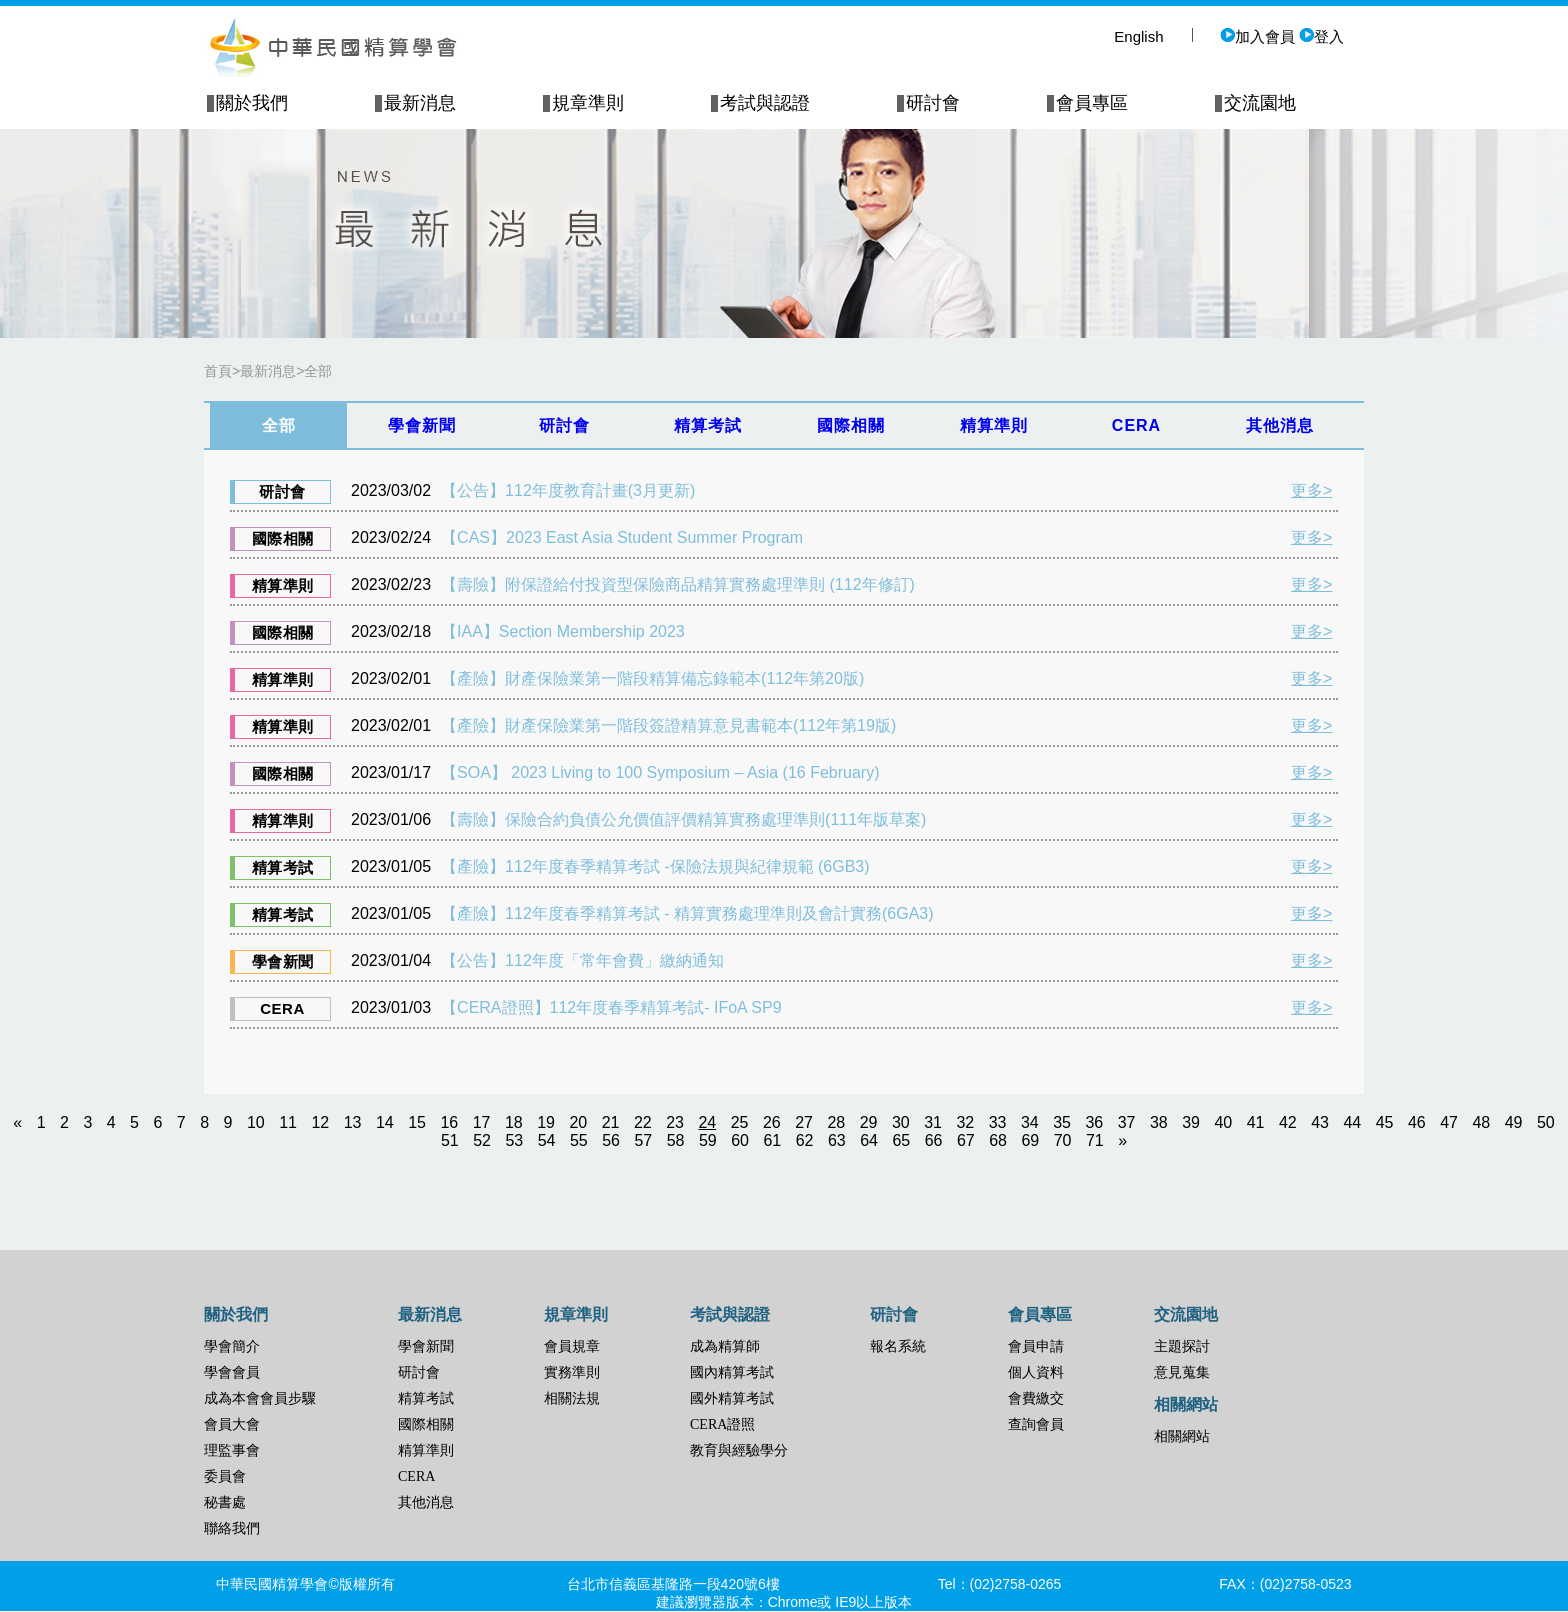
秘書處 (225, 1502)
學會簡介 (232, 1346)
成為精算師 (725, 1346)
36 (1094, 1122)
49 (1514, 1122)
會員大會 (232, 1424)
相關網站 (1182, 1436)
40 (1223, 1122)
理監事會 (232, 1450)
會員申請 (1036, 1346)
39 (1191, 1122)
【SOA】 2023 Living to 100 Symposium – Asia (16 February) (660, 772)
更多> (1311, 490)
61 (772, 1140)
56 (611, 1140)
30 (901, 1122)
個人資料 (1036, 1372)
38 (1159, 1122)
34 (1030, 1122)
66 (934, 1140)
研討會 (419, 1372)
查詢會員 (1036, 1424)
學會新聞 (426, 1346)
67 (966, 1140)
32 (965, 1122)
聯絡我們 (232, 1528)
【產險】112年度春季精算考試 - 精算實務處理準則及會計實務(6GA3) (687, 913)
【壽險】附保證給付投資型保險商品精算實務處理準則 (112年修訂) (678, 584)
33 (998, 1122)
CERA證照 (722, 1424)
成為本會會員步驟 (260, 1398)
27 (804, 1122)
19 (546, 1122)
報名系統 (898, 1346)
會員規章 (572, 1346)
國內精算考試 (732, 1372)
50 (1546, 1122)
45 (1385, 1122)
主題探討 (1182, 1346)
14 (385, 1122)
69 (1030, 1140)
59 (708, 1140)
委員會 (225, 1476)
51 (450, 1140)
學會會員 (232, 1372)
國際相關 (426, 1424)
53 (514, 1140)
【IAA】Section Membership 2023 (563, 631)
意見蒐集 (1182, 1372)
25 (740, 1122)
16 (449, 1122)
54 (547, 1140)
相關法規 (572, 1398)
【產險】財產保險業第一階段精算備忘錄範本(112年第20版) (652, 678)
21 (611, 1122)
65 (901, 1140)
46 (1417, 1122)
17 (482, 1122)
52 (482, 1140)
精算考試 (426, 1398)
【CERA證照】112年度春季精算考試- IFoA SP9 (611, 1007)
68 (998, 1140)
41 (1256, 1122)
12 (320, 1122)
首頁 (218, 371)
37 (1127, 1122)
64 (869, 1140)
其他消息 (426, 1502)
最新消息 (268, 371)
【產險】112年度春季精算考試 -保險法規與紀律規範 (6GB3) (655, 866)
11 (288, 1122)
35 (1062, 1122)
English (1138, 36)
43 (1320, 1122)
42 (1288, 1122)
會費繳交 (1036, 1398)
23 (675, 1122)
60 (740, 1140)
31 (933, 1122)
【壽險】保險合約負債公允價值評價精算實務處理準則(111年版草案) (683, 819)
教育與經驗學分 (739, 1450)
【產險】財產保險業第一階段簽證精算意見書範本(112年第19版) (668, 725)
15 (417, 1122)
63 (837, 1140)
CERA (416, 1476)
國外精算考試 (732, 1398)
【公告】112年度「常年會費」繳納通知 (582, 960)
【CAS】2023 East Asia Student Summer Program (622, 537)
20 (578, 1122)
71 (1095, 1140)
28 (836, 1122)
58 (676, 1140)
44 (1352, 1122)
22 (643, 1122)
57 (643, 1140)
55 (579, 1140)
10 (256, 1122)
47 (1449, 1122)
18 (514, 1122)
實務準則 (572, 1372)
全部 (318, 371)
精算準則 (426, 1450)
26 (772, 1122)
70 (1063, 1140)
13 (353, 1122)
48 (1481, 1122)
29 (869, 1122)
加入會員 (1257, 36)
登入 (1321, 36)
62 (805, 1140)
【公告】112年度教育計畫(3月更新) (568, 490)
